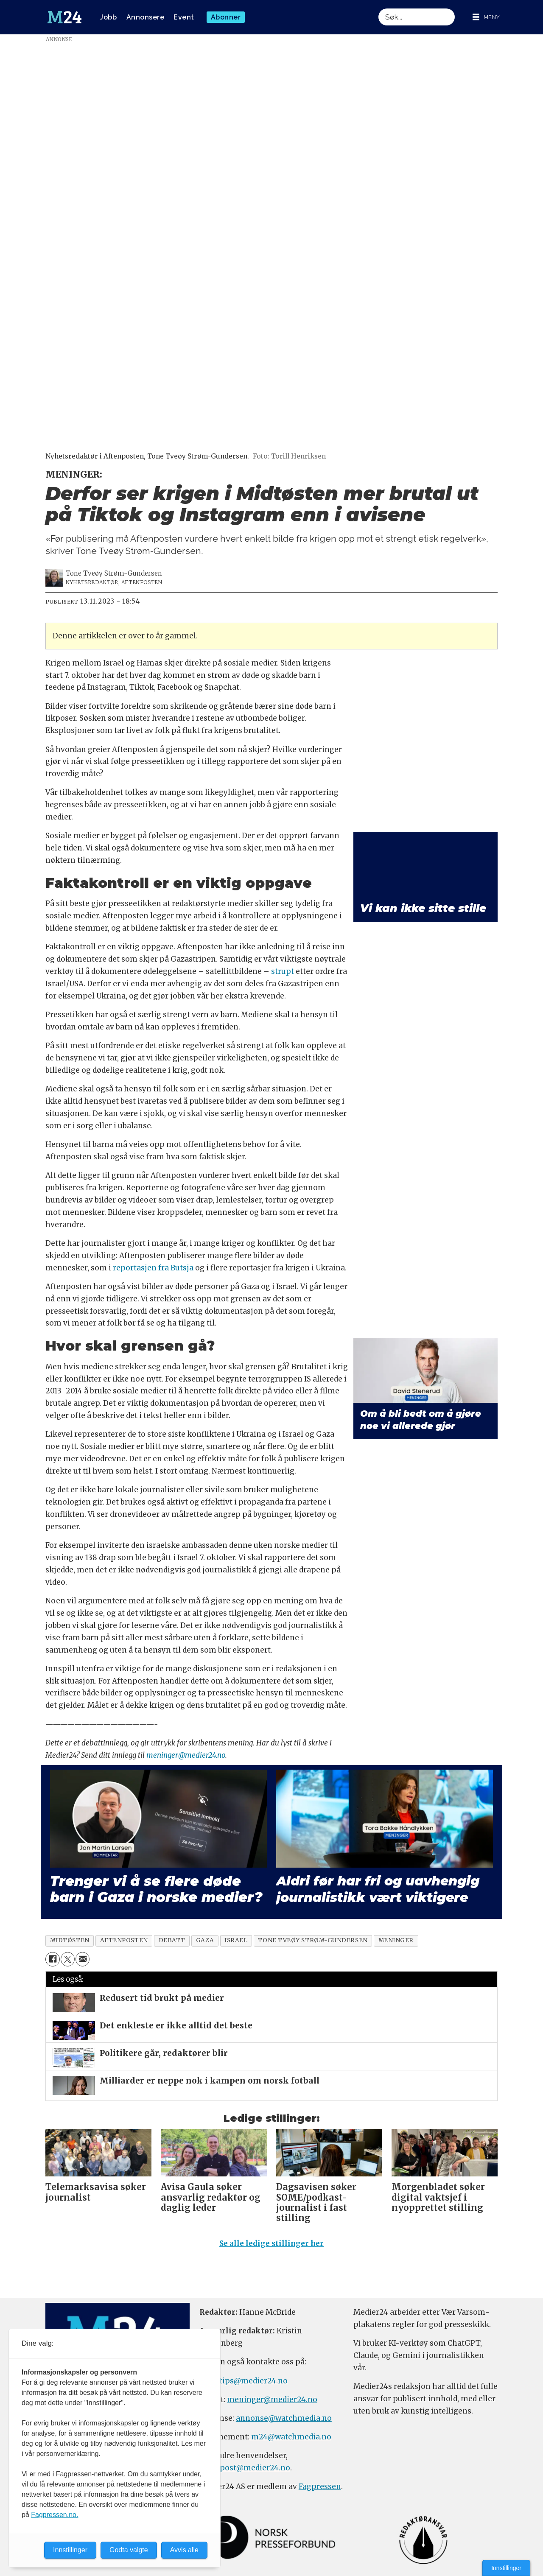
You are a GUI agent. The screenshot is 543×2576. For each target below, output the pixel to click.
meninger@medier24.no (185, 1755)
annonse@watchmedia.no (284, 2418)
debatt (172, 1940)
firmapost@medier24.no (244, 2468)
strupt (283, 971)
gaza (205, 1940)
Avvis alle (184, 2550)
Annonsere (145, 17)
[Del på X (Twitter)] (68, 1959)
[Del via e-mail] (83, 1959)
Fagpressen (320, 2486)
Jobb (108, 17)
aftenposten (124, 1940)
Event (184, 17)
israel (235, 1940)
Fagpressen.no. (54, 2514)
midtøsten (70, 1940)
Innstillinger (506, 2568)
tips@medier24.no (253, 2381)
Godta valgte (128, 2550)
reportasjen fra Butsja (153, 1268)
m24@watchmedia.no (290, 2437)
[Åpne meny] (486, 17)
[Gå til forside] (64, 17)
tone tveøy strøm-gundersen (312, 1940)
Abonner (226, 17)
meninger (396, 1940)
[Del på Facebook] (52, 1959)
